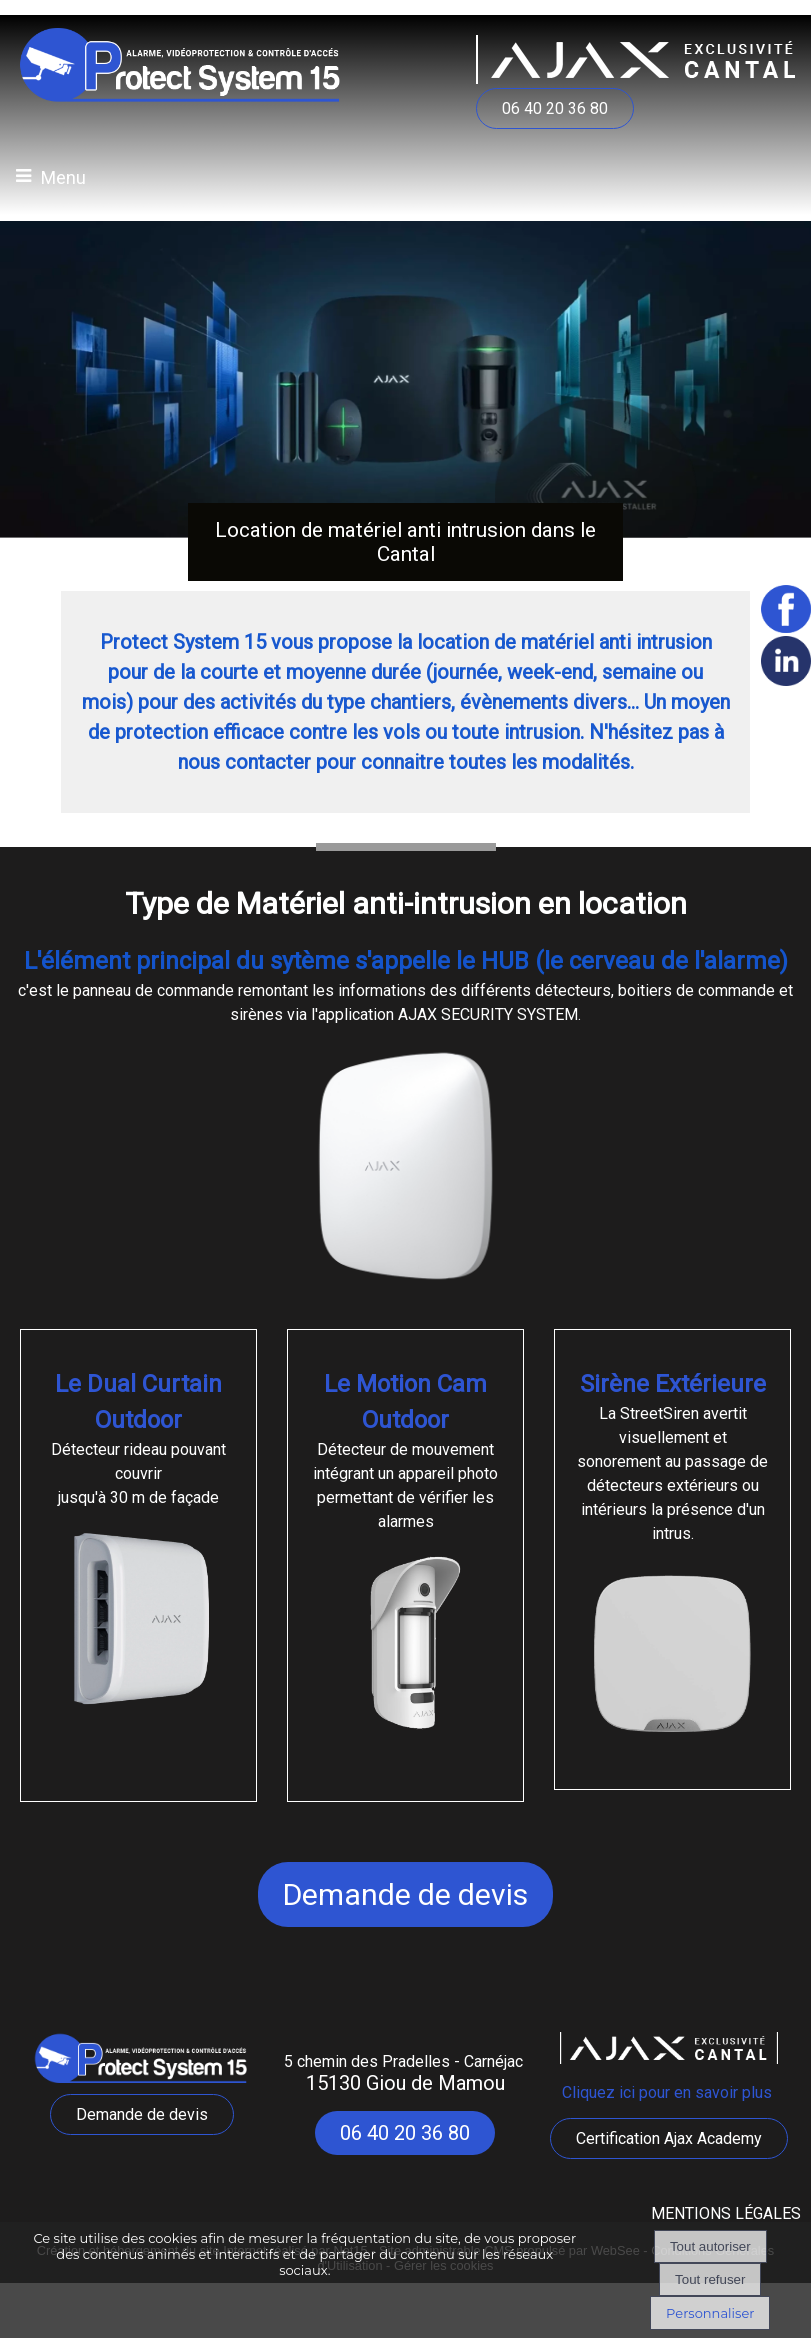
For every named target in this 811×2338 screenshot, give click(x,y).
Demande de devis (405, 1894)
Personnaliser (710, 2313)
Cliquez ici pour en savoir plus (669, 2092)
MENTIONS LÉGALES (726, 2213)
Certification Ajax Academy (669, 2138)
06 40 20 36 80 (555, 108)
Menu (63, 177)
